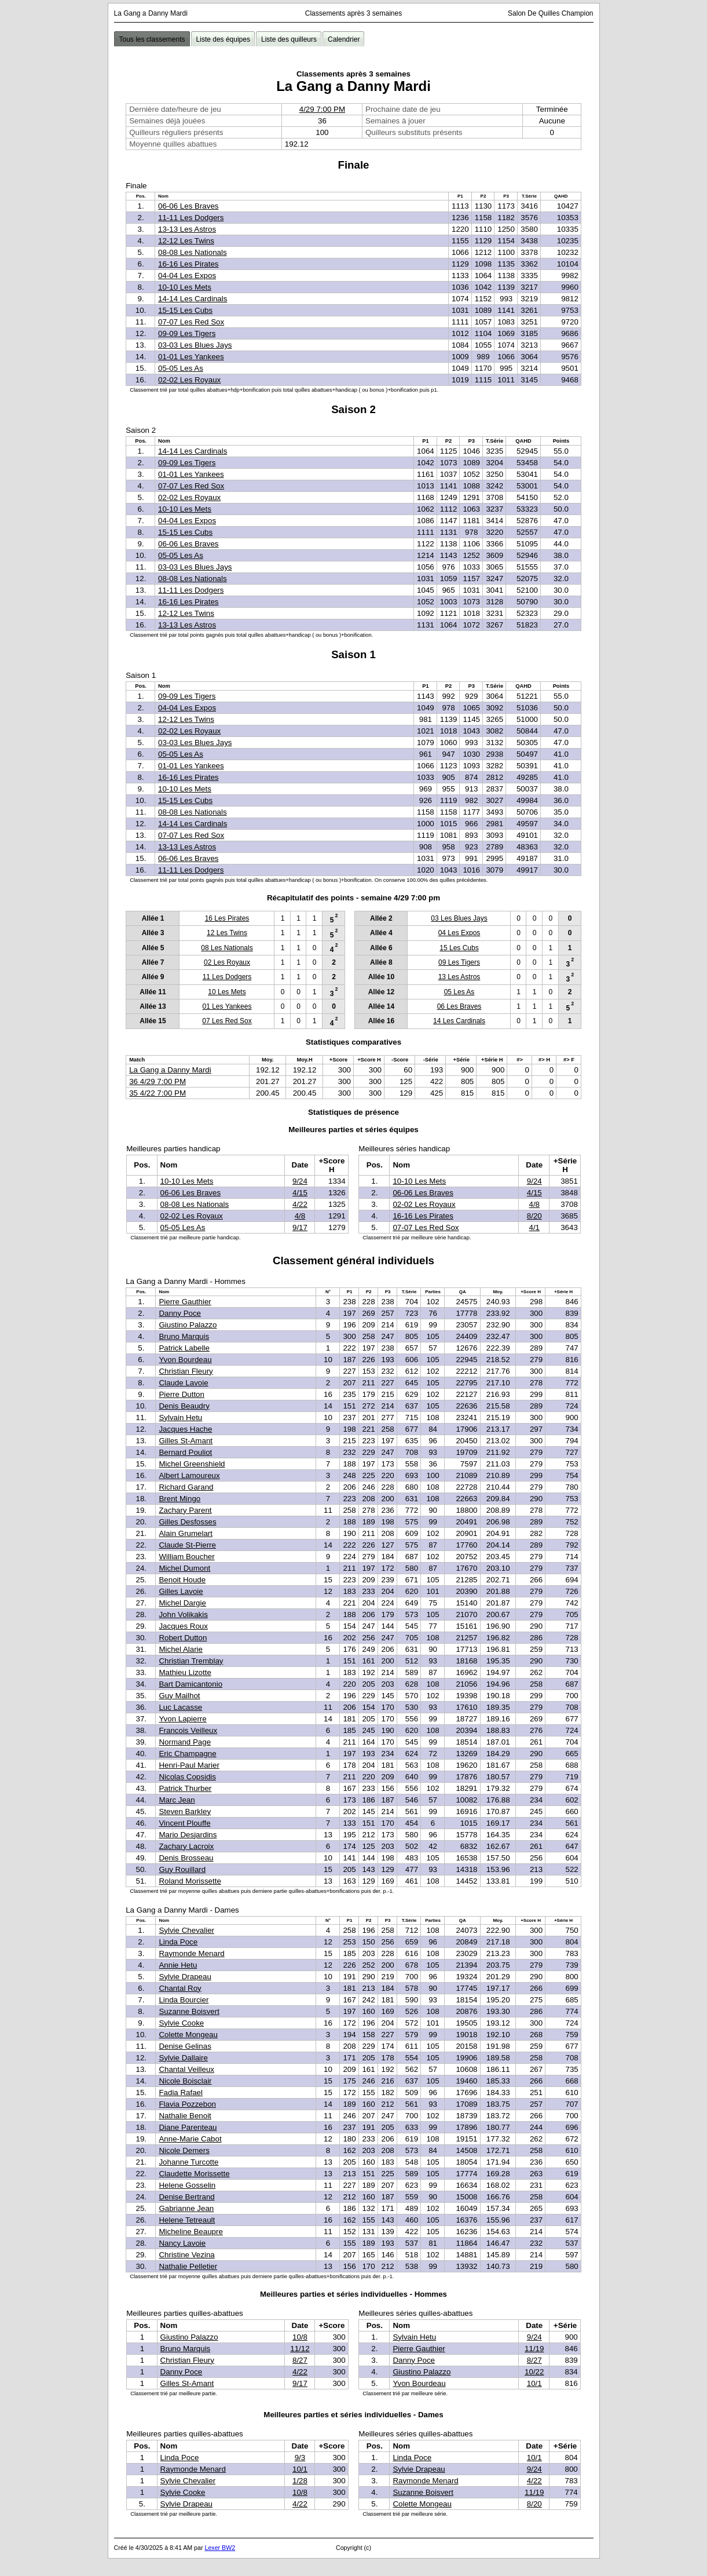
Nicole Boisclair (185, 2081)
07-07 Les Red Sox (191, 322)
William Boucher (186, 1556)
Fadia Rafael (181, 2092)
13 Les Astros (459, 977)
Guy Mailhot (179, 1695)
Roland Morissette (190, 1881)
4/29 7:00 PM (322, 109)
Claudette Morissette (194, 2173)
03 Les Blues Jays (459, 918)
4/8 (300, 1216)
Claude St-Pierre (187, 1545)
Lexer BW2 (220, 2547)
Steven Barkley (185, 1811)
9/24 (299, 1181)
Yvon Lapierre (182, 1718)
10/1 (534, 2383)
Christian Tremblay (191, 1660)
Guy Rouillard (182, 1869)
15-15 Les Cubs (185, 310)
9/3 (300, 2457)
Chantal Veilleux (186, 2069)
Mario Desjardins (188, 1834)
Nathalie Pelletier (188, 2266)
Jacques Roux (183, 1626)
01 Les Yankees (227, 1006)
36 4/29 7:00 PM (157, 1081)
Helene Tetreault (187, 2220)
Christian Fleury (186, 1371)
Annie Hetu (178, 1965)
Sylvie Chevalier (186, 1930)
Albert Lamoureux (189, 1475)
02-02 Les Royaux (189, 379)
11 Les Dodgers (227, 977)
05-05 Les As (180, 368)
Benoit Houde (182, 1579)
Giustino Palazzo (188, 1324)
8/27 (299, 2360)
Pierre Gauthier (185, 1301)
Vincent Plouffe (184, 1823)
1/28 (299, 2480)
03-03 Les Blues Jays (195, 345)
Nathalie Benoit (185, 2115)
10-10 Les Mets (184, 287)
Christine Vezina (186, 2254)
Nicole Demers (184, 2150)
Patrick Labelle (184, 1348)
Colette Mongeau (188, 2034)
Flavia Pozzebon (187, 2104)
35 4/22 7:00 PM (157, 1093)
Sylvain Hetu (180, 1417)
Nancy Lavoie (182, 2243)
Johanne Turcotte (188, 2162)
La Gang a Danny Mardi (170, 1070)
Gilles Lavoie (181, 1591)
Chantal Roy (180, 1988)
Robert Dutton (183, 1637)
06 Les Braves (459, 1006)
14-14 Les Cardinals (192, 298)
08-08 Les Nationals (192, 252)
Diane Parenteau (188, 2127)
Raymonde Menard (191, 1953)
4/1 (534, 1227)
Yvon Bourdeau (185, 1359)
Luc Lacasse (180, 1707)
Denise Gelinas (185, 2046)
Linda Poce (178, 1942)
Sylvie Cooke (181, 2023)
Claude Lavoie (183, 1382)
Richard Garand (186, 1487)
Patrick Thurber (185, 1788)
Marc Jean (177, 1800)
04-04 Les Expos (187, 275)
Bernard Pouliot (185, 1452)
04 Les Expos (459, 933)
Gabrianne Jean (186, 2208)
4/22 (299, 1204)
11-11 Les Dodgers (191, 217)
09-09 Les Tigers (186, 333)
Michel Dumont (184, 1568)
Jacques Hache (185, 1429)
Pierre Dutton (181, 1394)
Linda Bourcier (183, 1999)
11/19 (534, 2348)
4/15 (299, 1192)
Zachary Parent (185, 1510)
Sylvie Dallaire (183, 2057)
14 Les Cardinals (459, 1021)
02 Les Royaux (227, 962)
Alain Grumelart (186, 1533)
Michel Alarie (181, 1649)
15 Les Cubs (458, 948)
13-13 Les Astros (187, 229)
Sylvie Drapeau (185, 1976)
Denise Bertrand (186, 2196)
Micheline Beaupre (190, 2231)
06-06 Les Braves (188, 206)
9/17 (299, 1227)
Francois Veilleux (188, 1730)
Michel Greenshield (192, 1464)
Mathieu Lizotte (185, 1672)
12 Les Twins (227, 933)
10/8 (299, 2337)
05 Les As (459, 992)
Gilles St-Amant (186, 1440)
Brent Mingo (179, 1498)
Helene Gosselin (187, 2185)
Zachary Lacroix (186, 1846)
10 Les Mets (227, 992)
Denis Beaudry (184, 1406)
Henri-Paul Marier (189, 1765)
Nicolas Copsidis (187, 1776)
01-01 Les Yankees (191, 356)
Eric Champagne (187, 1753)
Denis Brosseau (186, 1857)
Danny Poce (180, 1313)
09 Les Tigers (459, 962)
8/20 (534, 1216)
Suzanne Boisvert (189, 2011)
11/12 (299, 2348)
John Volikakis (183, 1614)
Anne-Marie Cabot (190, 2138)
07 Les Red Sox (226, 1021)
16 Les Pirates (227, 918)
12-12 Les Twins (186, 240)
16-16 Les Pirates (188, 264)
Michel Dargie (182, 1603)
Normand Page (185, 1742)
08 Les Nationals (226, 948)
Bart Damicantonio (190, 1684)
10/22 (534, 2371)
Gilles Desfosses (187, 1521)
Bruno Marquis (184, 1336)
